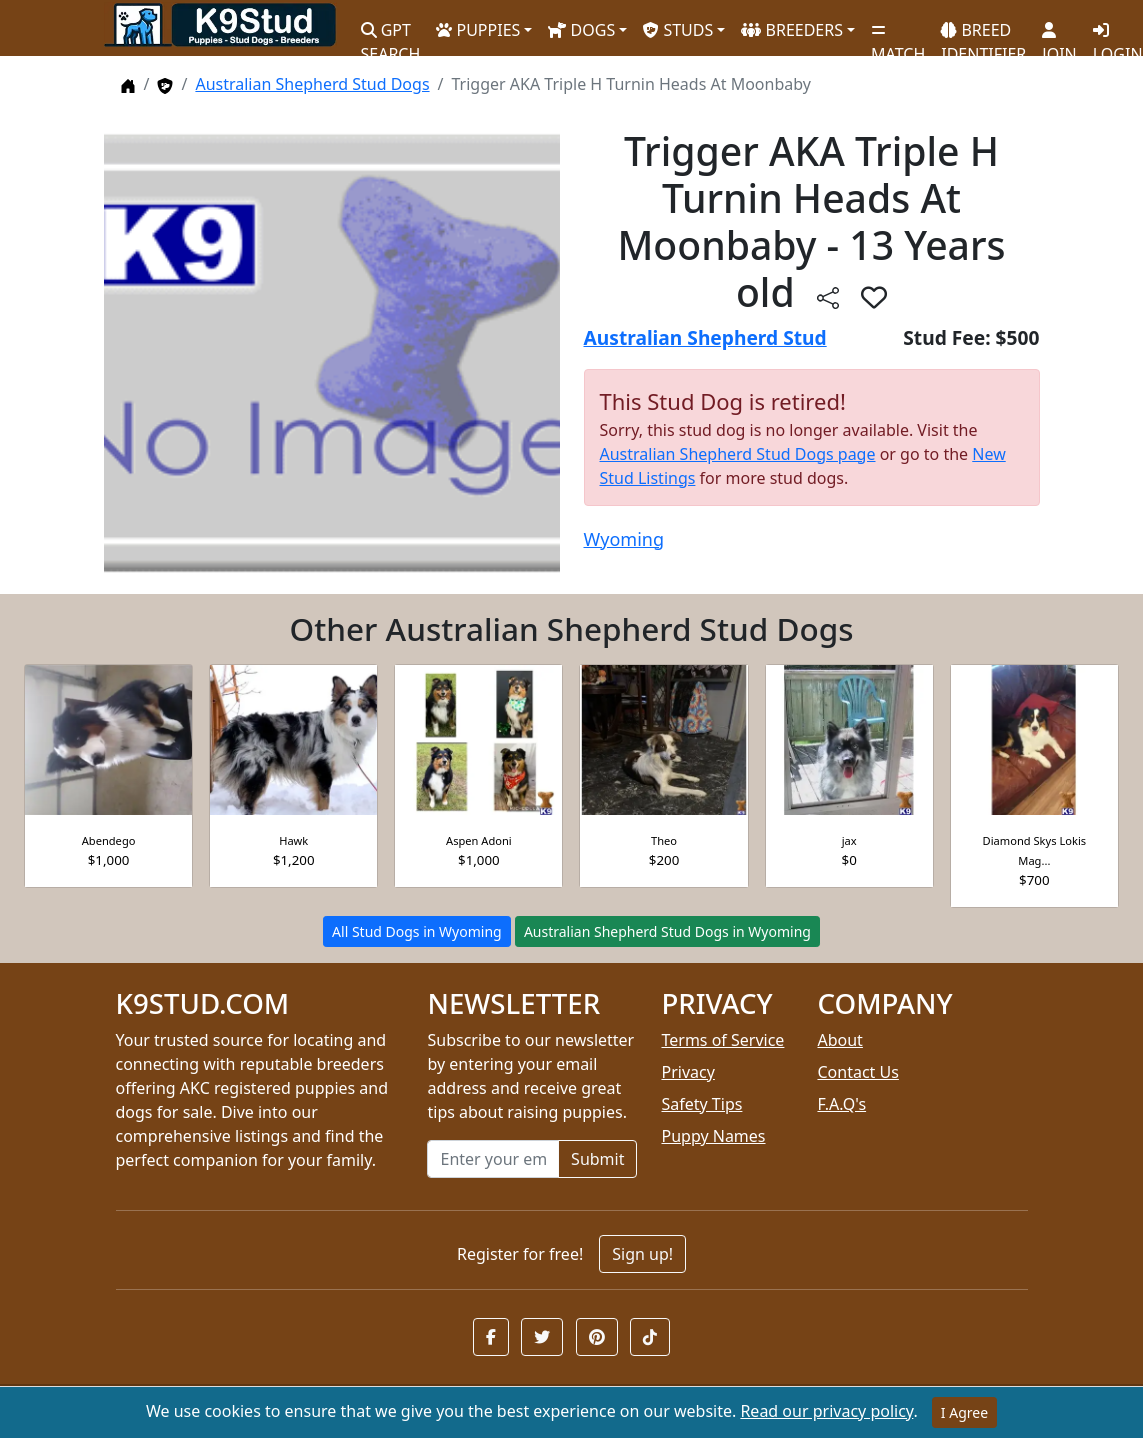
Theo (664, 840)
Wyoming (624, 539)
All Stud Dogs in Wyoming (417, 931)
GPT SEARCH (391, 33)
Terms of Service (722, 1040)
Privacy (687, 1072)
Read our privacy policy (826, 1411)
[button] (491, 1337)
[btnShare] (828, 296)
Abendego (109, 840)
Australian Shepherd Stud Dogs (312, 84)
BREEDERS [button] (792, 30)
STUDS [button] (678, 30)
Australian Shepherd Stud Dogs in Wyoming (667, 931)
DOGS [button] (581, 30)
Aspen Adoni (479, 840)
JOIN (1059, 35)
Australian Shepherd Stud (705, 337)
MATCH (898, 35)
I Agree (964, 1412)
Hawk (293, 840)
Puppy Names (713, 1136)
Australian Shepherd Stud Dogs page (738, 454)
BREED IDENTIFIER (983, 33)
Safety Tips (701, 1104)
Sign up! (642, 1254)
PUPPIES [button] (478, 30)
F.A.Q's (841, 1104)
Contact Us (857, 1072)
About (839, 1040)
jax (849, 840)
